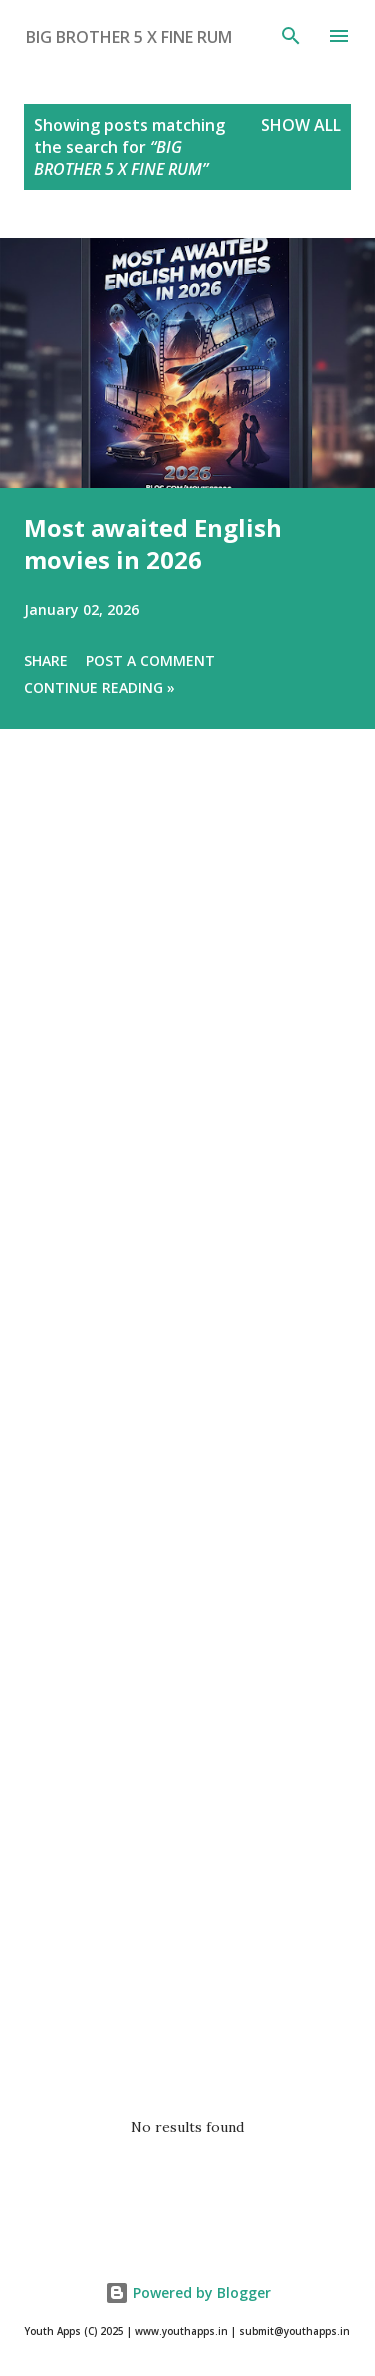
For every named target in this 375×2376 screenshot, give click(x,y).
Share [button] (46, 660)
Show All (301, 125)
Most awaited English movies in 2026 (153, 543)
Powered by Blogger (188, 2292)
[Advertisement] (187, 1430)
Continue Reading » (99, 687)
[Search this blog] (151, 37)
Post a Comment (150, 660)
